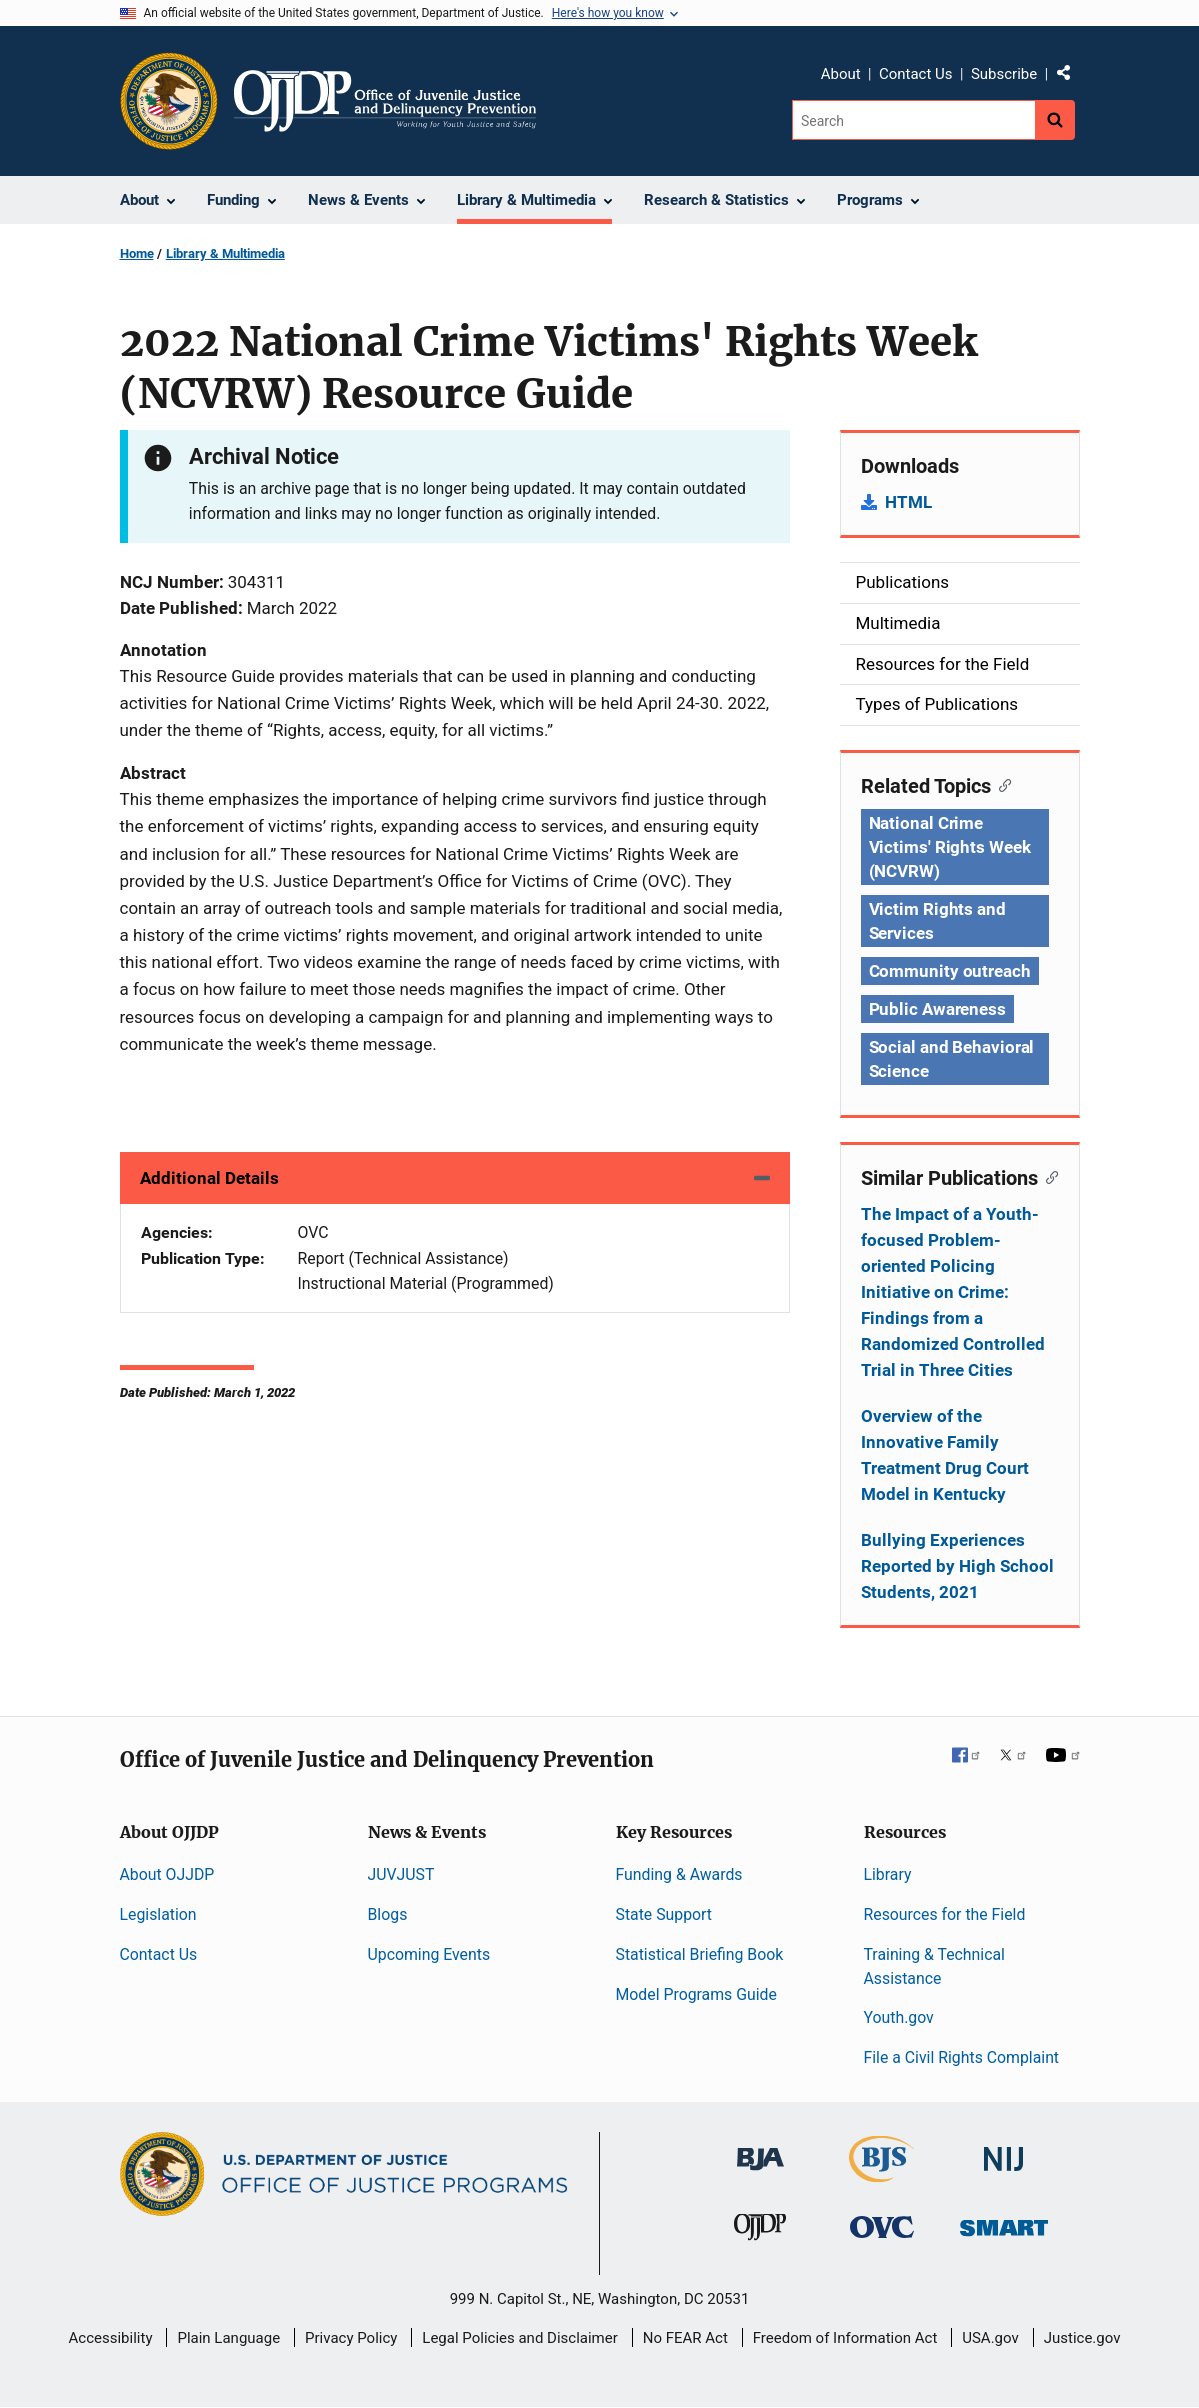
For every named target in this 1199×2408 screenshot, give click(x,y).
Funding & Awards (679, 1874)
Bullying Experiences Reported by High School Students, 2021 (957, 1566)
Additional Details (209, 1178)
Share (1071, 77)
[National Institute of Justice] (1004, 2150)
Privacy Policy (351, 2338)
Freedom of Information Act (845, 2338)
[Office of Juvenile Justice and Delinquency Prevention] (760, 2231)
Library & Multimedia (225, 253)
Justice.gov (1082, 2338)
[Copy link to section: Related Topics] (1001, 784)
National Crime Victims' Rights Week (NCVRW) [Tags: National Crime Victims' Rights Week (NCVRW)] (950, 847)
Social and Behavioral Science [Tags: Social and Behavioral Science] (952, 1059)
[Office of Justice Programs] (169, 101)
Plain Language (228, 2338)
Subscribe (1004, 74)
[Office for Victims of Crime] (882, 2226)
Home (137, 253)
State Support (664, 1914)
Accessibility (111, 2338)
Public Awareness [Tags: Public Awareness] (937, 1009)
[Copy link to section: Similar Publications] (1048, 1176)
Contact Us (916, 74)
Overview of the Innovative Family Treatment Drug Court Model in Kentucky (945, 1455)
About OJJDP (167, 1874)
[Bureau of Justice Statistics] (881, 2173)
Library (888, 1874)
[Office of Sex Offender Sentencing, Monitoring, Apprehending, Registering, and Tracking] (1004, 2222)
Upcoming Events (429, 1954)
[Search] (913, 120)
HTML (908, 502)
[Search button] (1055, 120)
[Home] (385, 101)
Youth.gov (899, 2017)
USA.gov (990, 2338)
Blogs (388, 1914)
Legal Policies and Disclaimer (519, 2338)
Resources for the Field (945, 1914)
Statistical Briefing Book (700, 1954)
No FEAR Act (685, 2338)
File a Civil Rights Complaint (962, 2057)
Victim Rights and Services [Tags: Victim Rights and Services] (937, 921)
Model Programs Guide (696, 1994)
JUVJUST (401, 1874)
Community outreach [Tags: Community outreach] (950, 971)
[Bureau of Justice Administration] (760, 2149)
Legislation (158, 1914)
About (841, 74)
